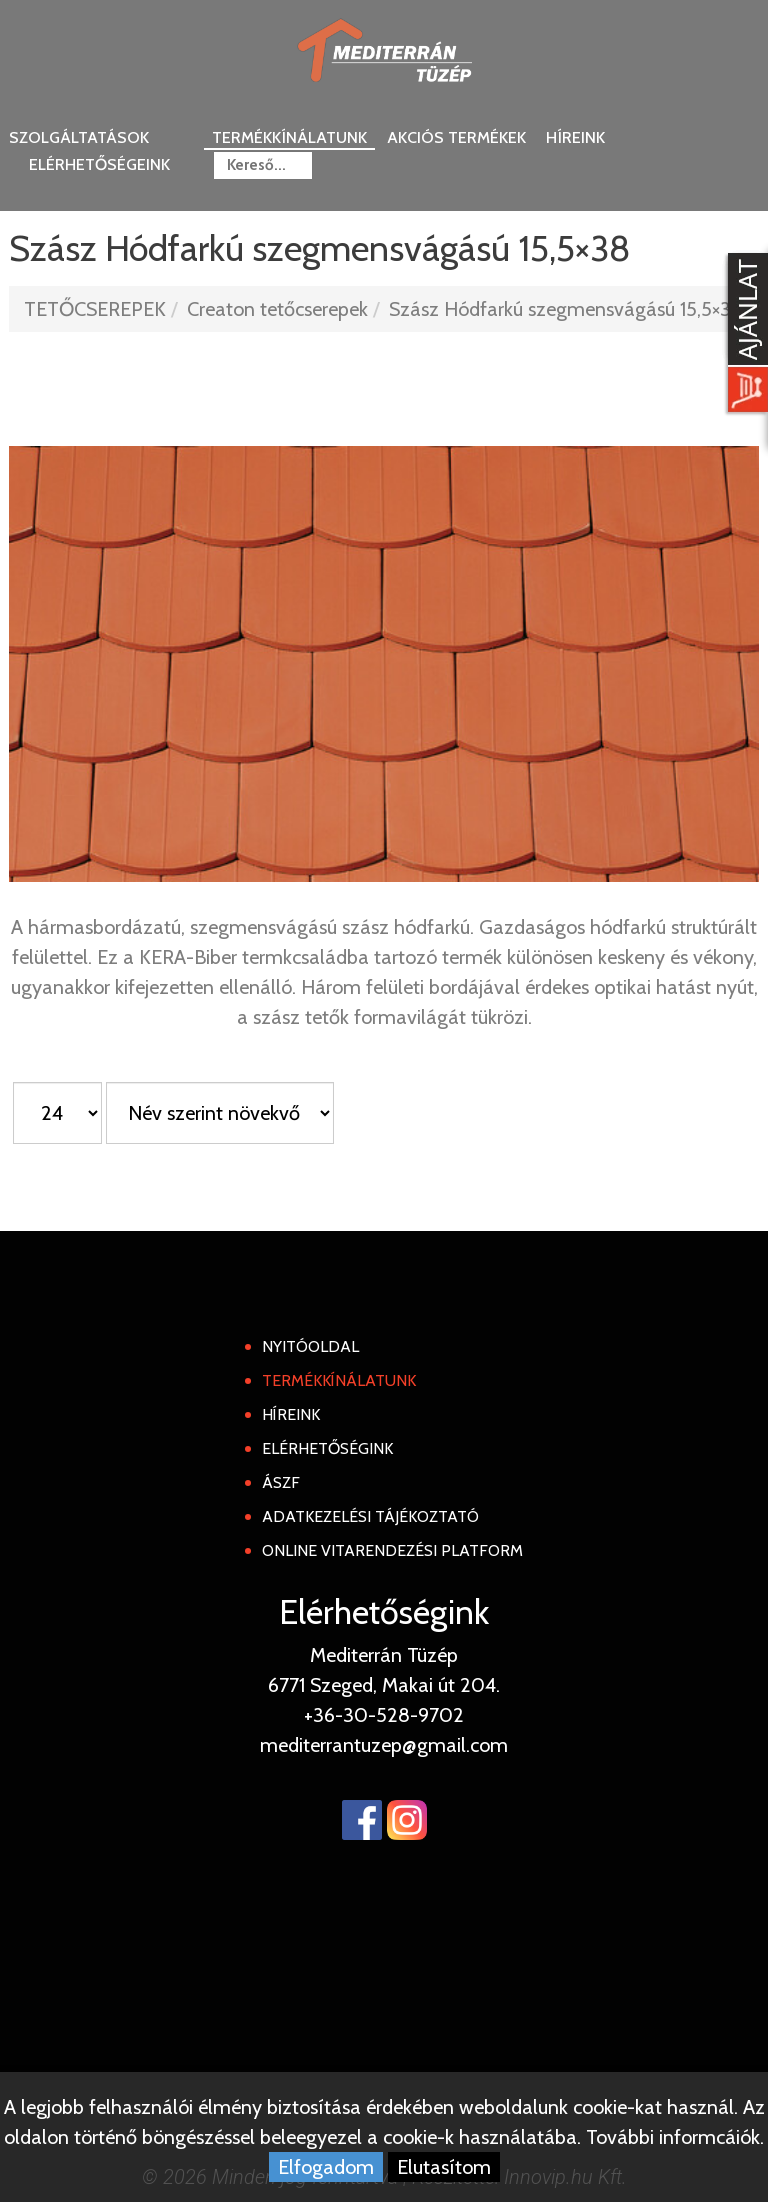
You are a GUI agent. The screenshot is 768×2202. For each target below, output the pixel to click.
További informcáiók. (675, 2137)
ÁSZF (281, 1482)
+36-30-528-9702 (384, 1715)
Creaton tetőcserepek (277, 309)
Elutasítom (444, 2167)
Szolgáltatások (79, 137)
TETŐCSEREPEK (95, 309)
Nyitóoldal (310, 1346)
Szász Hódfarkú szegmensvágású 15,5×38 (566, 309)
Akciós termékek (456, 137)
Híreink (575, 137)
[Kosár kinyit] (744, 335)
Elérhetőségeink (99, 164)
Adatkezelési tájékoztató (370, 1516)
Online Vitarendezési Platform (392, 1550)
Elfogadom (326, 2167)
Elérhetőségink (327, 1448)
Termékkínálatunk (289, 137)
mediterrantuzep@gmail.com (384, 1745)
